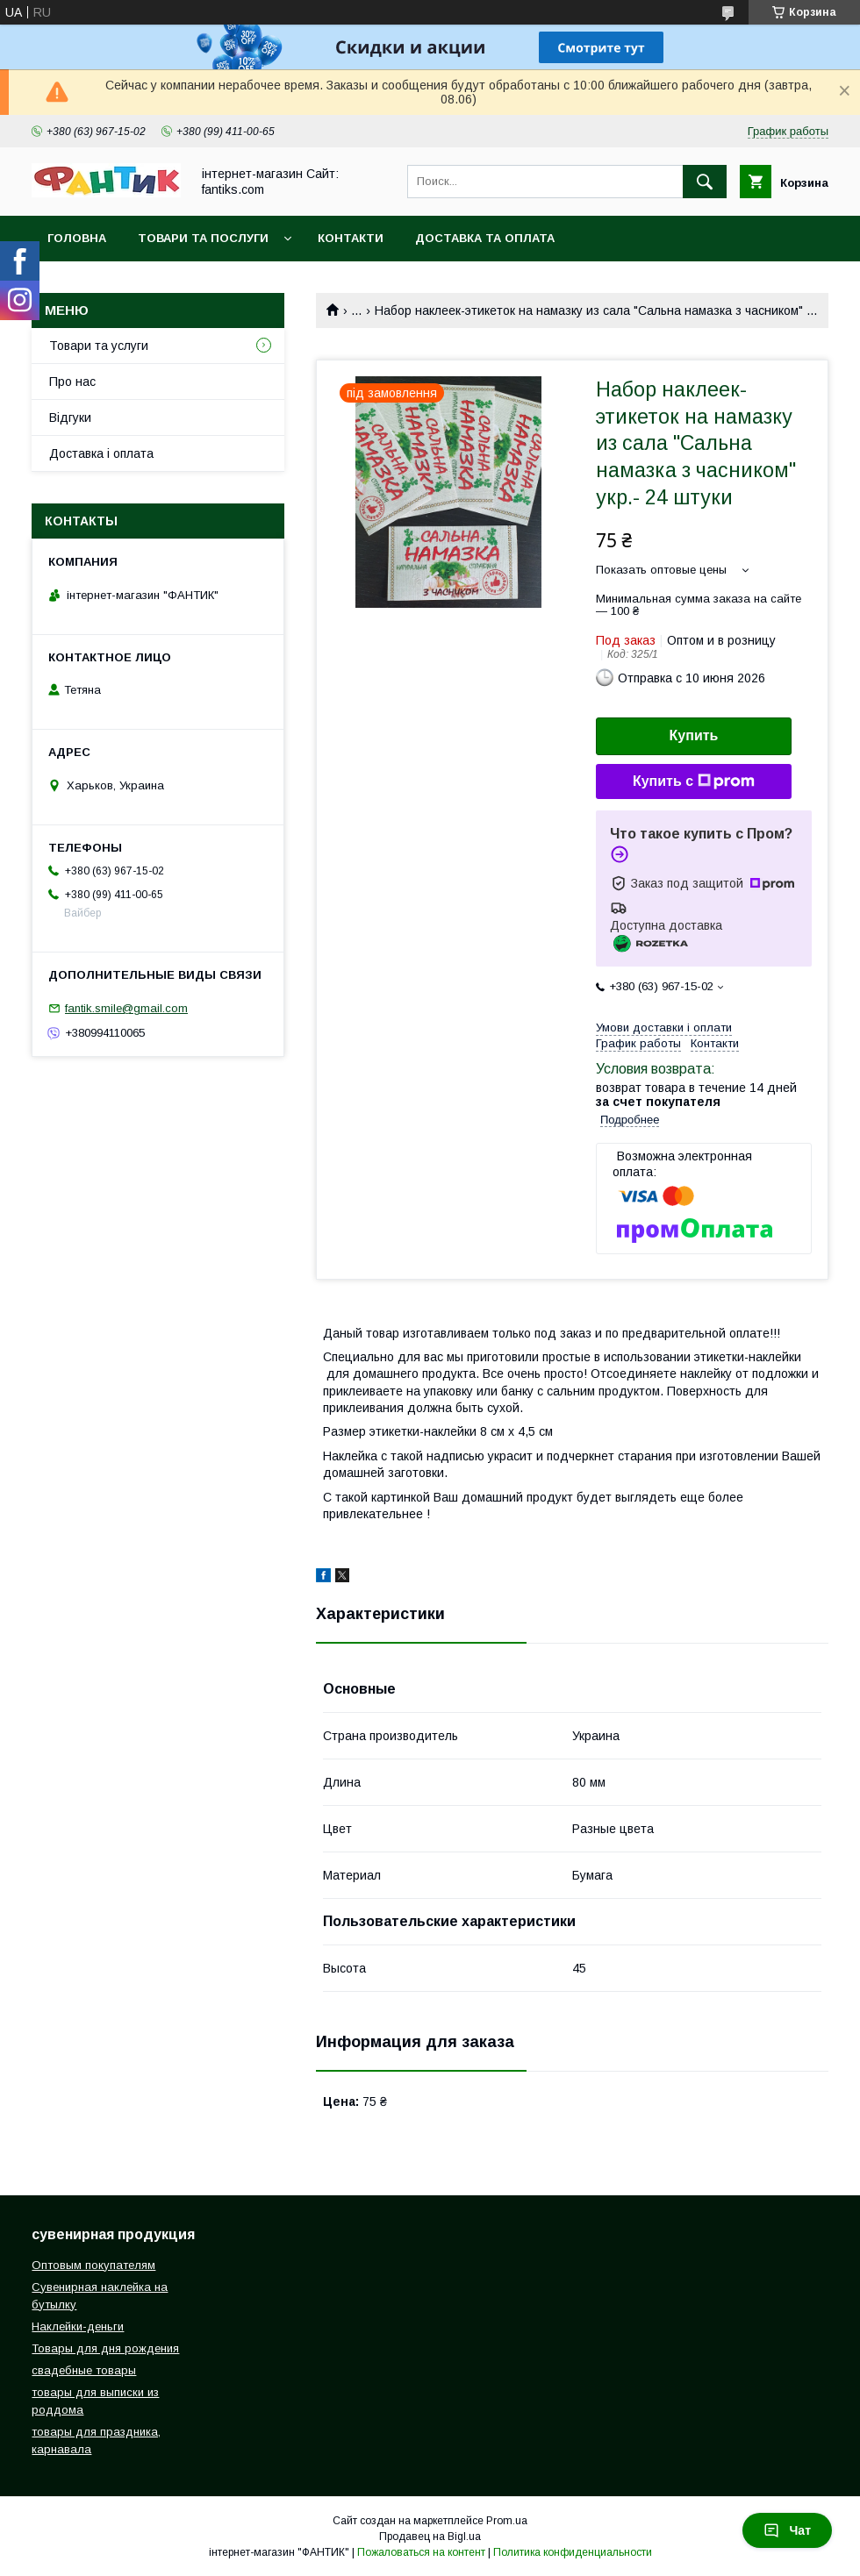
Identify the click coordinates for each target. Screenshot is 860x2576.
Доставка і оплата (101, 453)
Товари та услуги (98, 346)
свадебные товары (84, 2370)
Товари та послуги (203, 238)
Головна (76, 238)
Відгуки (70, 417)
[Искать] (705, 181)
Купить (694, 735)
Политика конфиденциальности (572, 2552)
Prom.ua (506, 2521)
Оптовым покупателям (93, 2265)
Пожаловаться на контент (421, 2552)
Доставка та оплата (485, 238)
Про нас (72, 382)
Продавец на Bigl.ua (430, 2536)
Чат (787, 2530)
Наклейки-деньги (78, 2326)
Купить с (694, 781)
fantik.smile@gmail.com (126, 1008)
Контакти (350, 238)
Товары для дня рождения (105, 2348)
